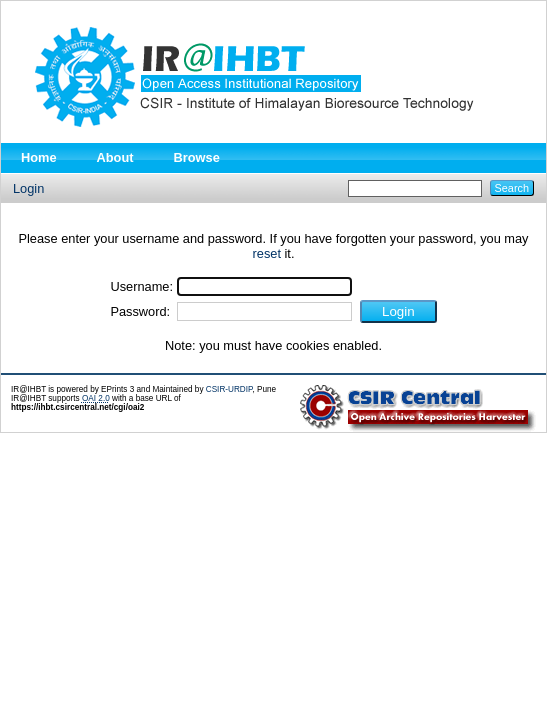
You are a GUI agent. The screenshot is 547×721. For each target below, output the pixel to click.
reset (267, 253)
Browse (197, 157)
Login (28, 188)
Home (39, 157)
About (115, 157)
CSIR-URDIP (229, 389)
